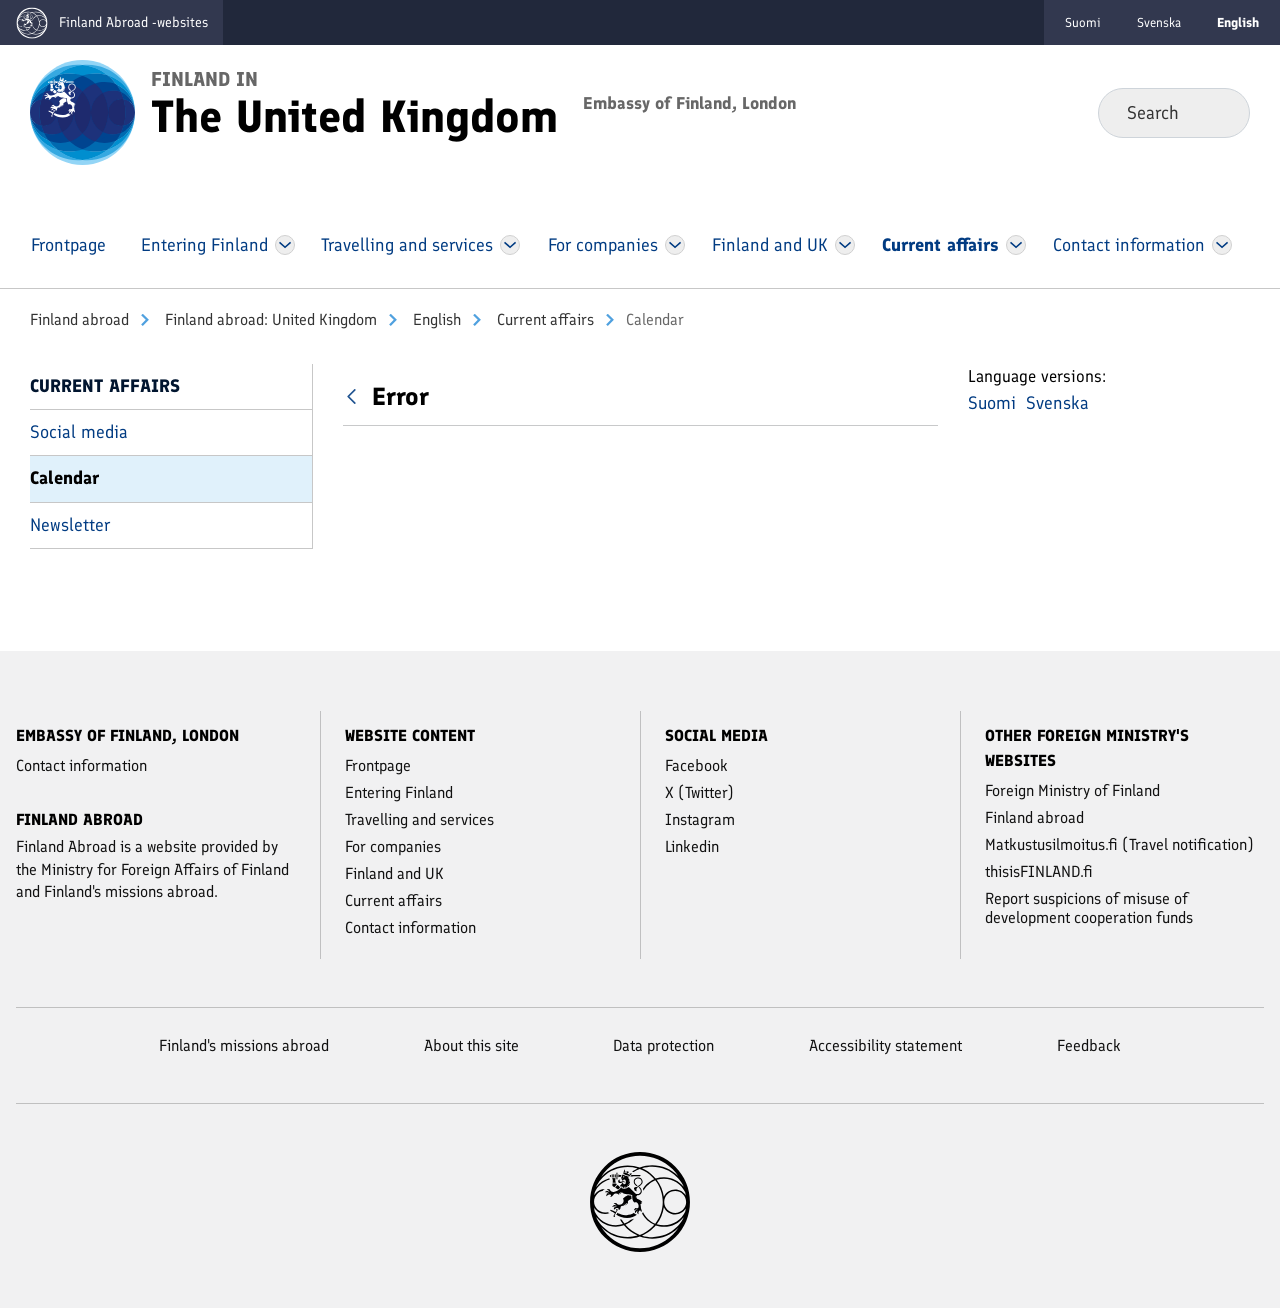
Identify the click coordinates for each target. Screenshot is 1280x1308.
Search (1218, 112)
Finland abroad (79, 319)
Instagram (700, 819)
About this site (471, 1045)
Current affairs (543, 319)
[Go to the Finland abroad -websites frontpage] (111, 22)
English (435, 319)
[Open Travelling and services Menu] (510, 245)
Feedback (1089, 1045)
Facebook (696, 765)
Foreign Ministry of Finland (1072, 790)
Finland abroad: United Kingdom (269, 319)
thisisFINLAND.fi (1039, 871)
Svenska (1159, 22)
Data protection (663, 1045)
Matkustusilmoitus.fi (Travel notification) (1119, 844)
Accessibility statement (885, 1045)
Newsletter (70, 525)
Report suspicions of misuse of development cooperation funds (1089, 908)
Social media (79, 432)
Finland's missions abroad (244, 1045)
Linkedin (692, 846)
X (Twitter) (699, 792)
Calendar (64, 478)
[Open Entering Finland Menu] (285, 245)
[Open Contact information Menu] (1221, 245)
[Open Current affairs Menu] (1016, 245)
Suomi (1083, 22)
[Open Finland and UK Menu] (845, 245)
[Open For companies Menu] (675, 245)
